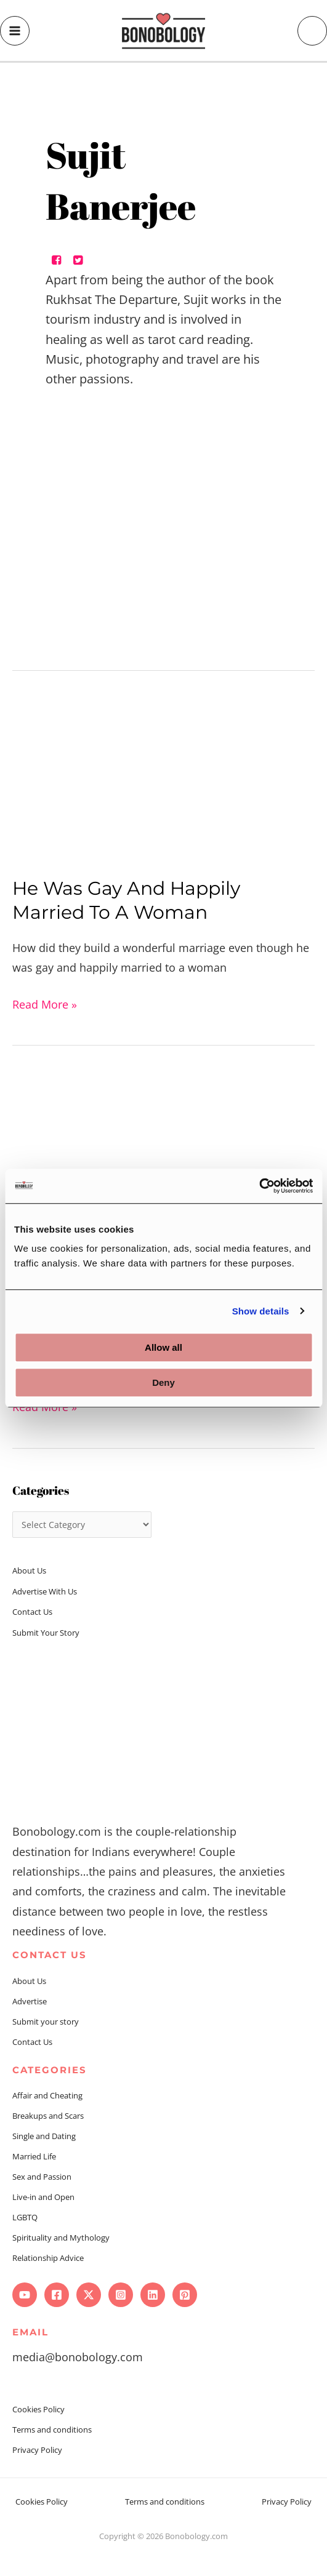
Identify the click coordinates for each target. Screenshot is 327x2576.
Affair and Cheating (47, 2095)
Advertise (29, 2001)
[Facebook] (56, 2294)
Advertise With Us (44, 1591)
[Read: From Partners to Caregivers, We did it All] (163, 1157)
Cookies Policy (38, 2409)
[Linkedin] (152, 2294)
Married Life (34, 2156)
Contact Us (32, 1611)
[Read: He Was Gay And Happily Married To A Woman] (163, 777)
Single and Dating (44, 2136)
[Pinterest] (184, 2294)
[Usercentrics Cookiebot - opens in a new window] (259, 1186)
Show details (260, 1311)
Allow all (163, 1347)
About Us (29, 1570)
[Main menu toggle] (15, 31)
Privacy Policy (37, 2449)
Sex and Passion (41, 2176)
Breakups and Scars (48, 2115)
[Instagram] (120, 2294)
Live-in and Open (43, 2196)
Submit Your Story (45, 1632)
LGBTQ (25, 2217)
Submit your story (45, 2021)
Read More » (44, 1003)
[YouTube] (24, 2294)
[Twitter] (88, 2294)
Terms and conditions (52, 2429)
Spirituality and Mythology (61, 2237)
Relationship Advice (48, 2257)
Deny (163, 1382)
